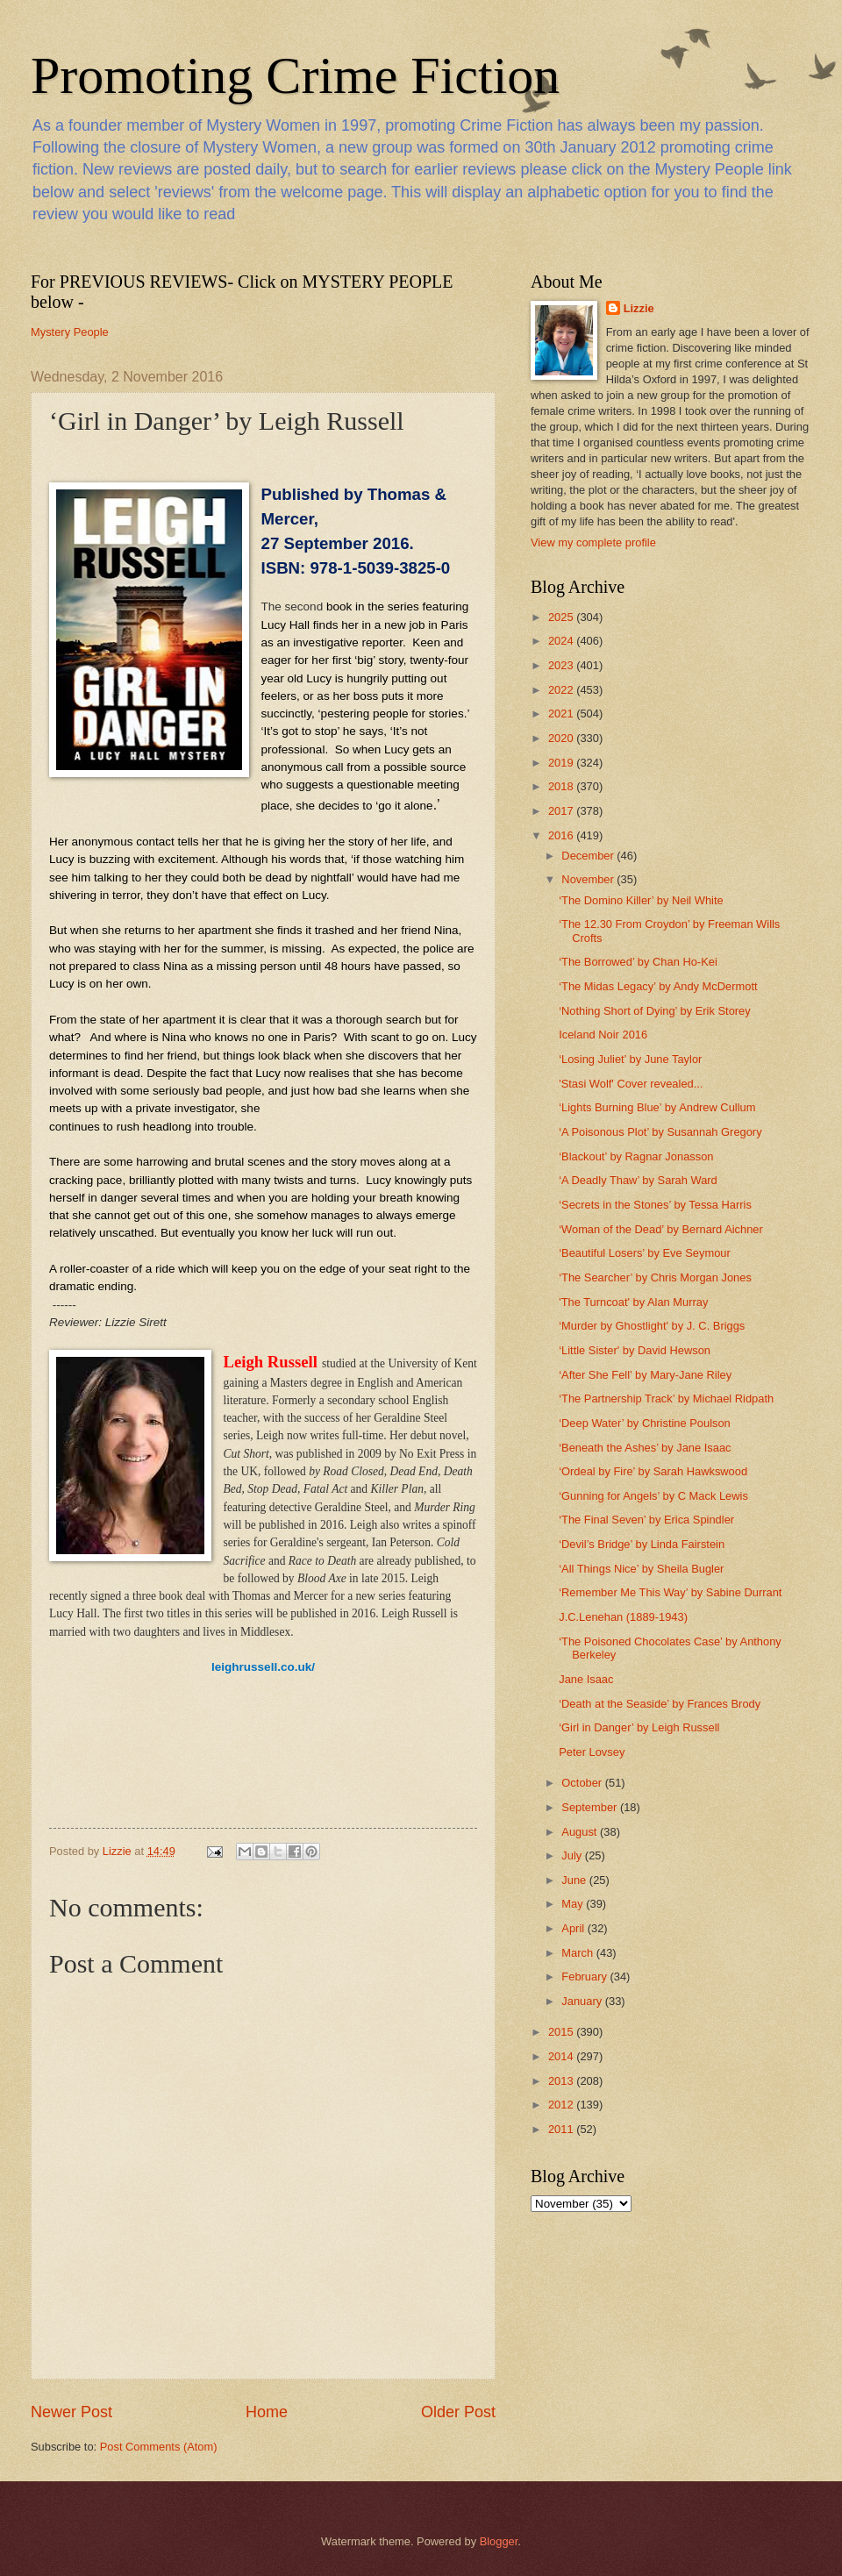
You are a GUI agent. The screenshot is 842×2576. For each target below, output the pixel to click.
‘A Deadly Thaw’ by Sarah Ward (638, 1180)
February (585, 1976)
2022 (562, 689)
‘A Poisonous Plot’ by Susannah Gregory (660, 1131)
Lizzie (639, 308)
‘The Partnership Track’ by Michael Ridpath (666, 1398)
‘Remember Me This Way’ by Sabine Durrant (670, 1592)
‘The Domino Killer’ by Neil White (641, 900)
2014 (562, 2056)
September (590, 1807)
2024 (562, 640)
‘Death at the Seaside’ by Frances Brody (659, 1703)
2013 (562, 2080)
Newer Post (71, 2412)
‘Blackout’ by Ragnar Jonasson (636, 1156)
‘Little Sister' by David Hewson (634, 1350)
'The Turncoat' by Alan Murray (633, 1302)
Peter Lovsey (591, 1752)
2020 (562, 738)
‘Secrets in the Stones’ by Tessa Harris (655, 1204)
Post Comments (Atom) (159, 2446)
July (572, 1855)
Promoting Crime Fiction (295, 75)
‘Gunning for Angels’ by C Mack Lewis (653, 1495)
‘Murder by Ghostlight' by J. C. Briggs (652, 1325)
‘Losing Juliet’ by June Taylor (630, 1059)
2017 (562, 810)
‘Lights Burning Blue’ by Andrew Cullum (657, 1107)
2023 (562, 665)
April (574, 1928)
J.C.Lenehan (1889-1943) (623, 1616)
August (580, 1831)
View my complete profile (593, 542)
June (575, 1880)
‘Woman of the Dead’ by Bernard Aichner (661, 1229)
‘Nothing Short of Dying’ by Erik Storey (655, 1010)
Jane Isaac (586, 1679)
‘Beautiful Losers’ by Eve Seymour (645, 1252)
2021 (562, 713)
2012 (562, 2104)
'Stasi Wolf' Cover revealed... (631, 1083)
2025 (562, 617)
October (582, 1782)
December (589, 855)
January (582, 2001)
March (578, 1952)
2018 (562, 786)
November (589, 879)
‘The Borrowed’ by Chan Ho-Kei (638, 961)
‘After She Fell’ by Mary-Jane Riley (645, 1374)
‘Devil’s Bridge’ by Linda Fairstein (641, 1544)
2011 (562, 2129)
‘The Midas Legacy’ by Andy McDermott (658, 986)
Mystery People (70, 332)
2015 (562, 2031)
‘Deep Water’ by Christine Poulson (645, 1423)
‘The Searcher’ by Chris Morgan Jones (655, 1277)
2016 (562, 835)
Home (267, 2412)
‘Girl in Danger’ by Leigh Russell (639, 1727)
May (573, 1903)
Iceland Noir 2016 (603, 1034)
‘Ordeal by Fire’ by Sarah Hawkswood (653, 1471)
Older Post (458, 2412)
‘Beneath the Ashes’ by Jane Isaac (645, 1447)
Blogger (499, 2541)
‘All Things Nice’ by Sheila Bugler (641, 1568)
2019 (562, 762)
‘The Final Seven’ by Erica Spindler (646, 1519)
